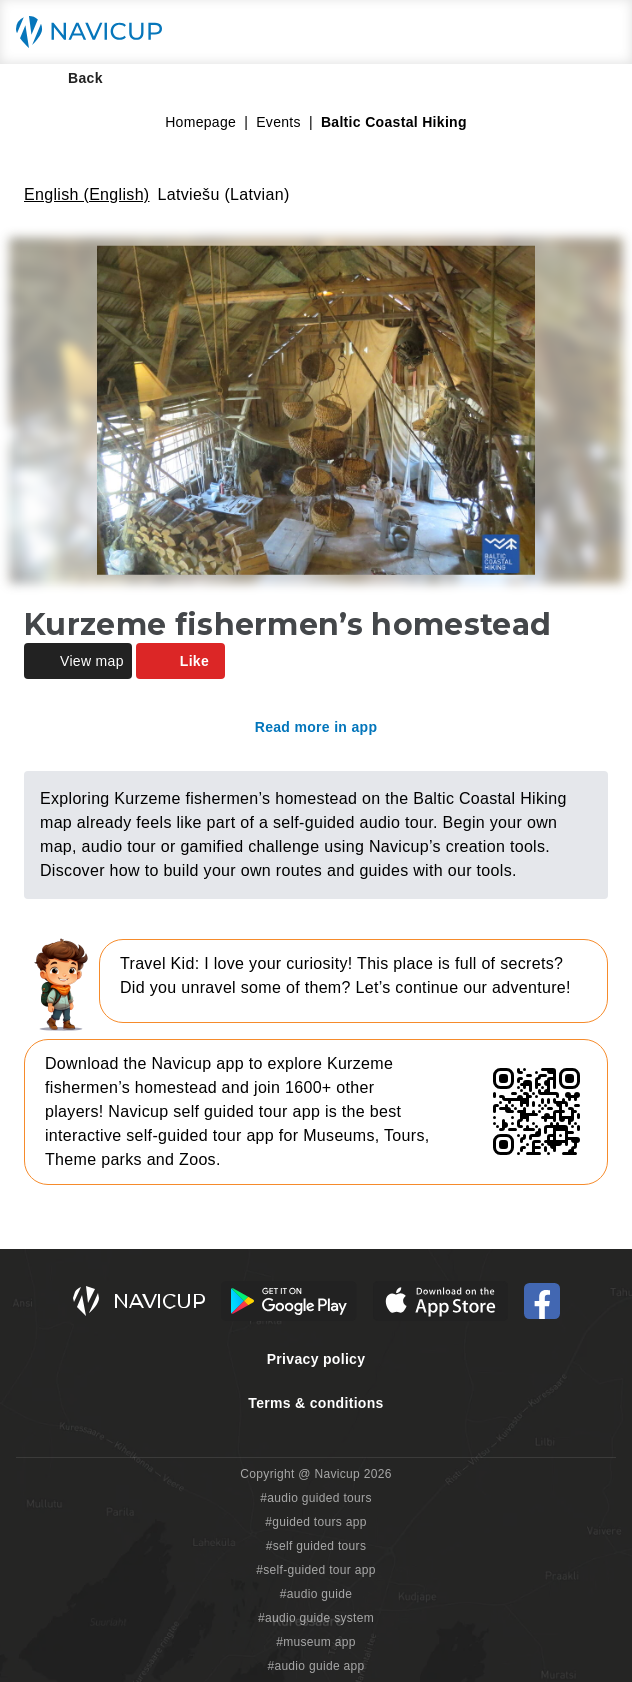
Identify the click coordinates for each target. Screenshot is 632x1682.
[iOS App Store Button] (440, 1301)
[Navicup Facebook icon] (542, 1301)
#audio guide (316, 1594)
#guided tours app (316, 1522)
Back (71, 78)
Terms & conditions (315, 1403)
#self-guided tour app (315, 1570)
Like (180, 661)
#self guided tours (316, 1546)
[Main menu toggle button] (596, 32)
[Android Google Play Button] (289, 1301)
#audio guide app (315, 1666)
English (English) (87, 194)
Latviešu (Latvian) (224, 194)
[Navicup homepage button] (96, 32)
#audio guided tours (316, 1498)
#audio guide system (316, 1618)
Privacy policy (316, 1359)
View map (78, 661)
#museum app (316, 1642)
